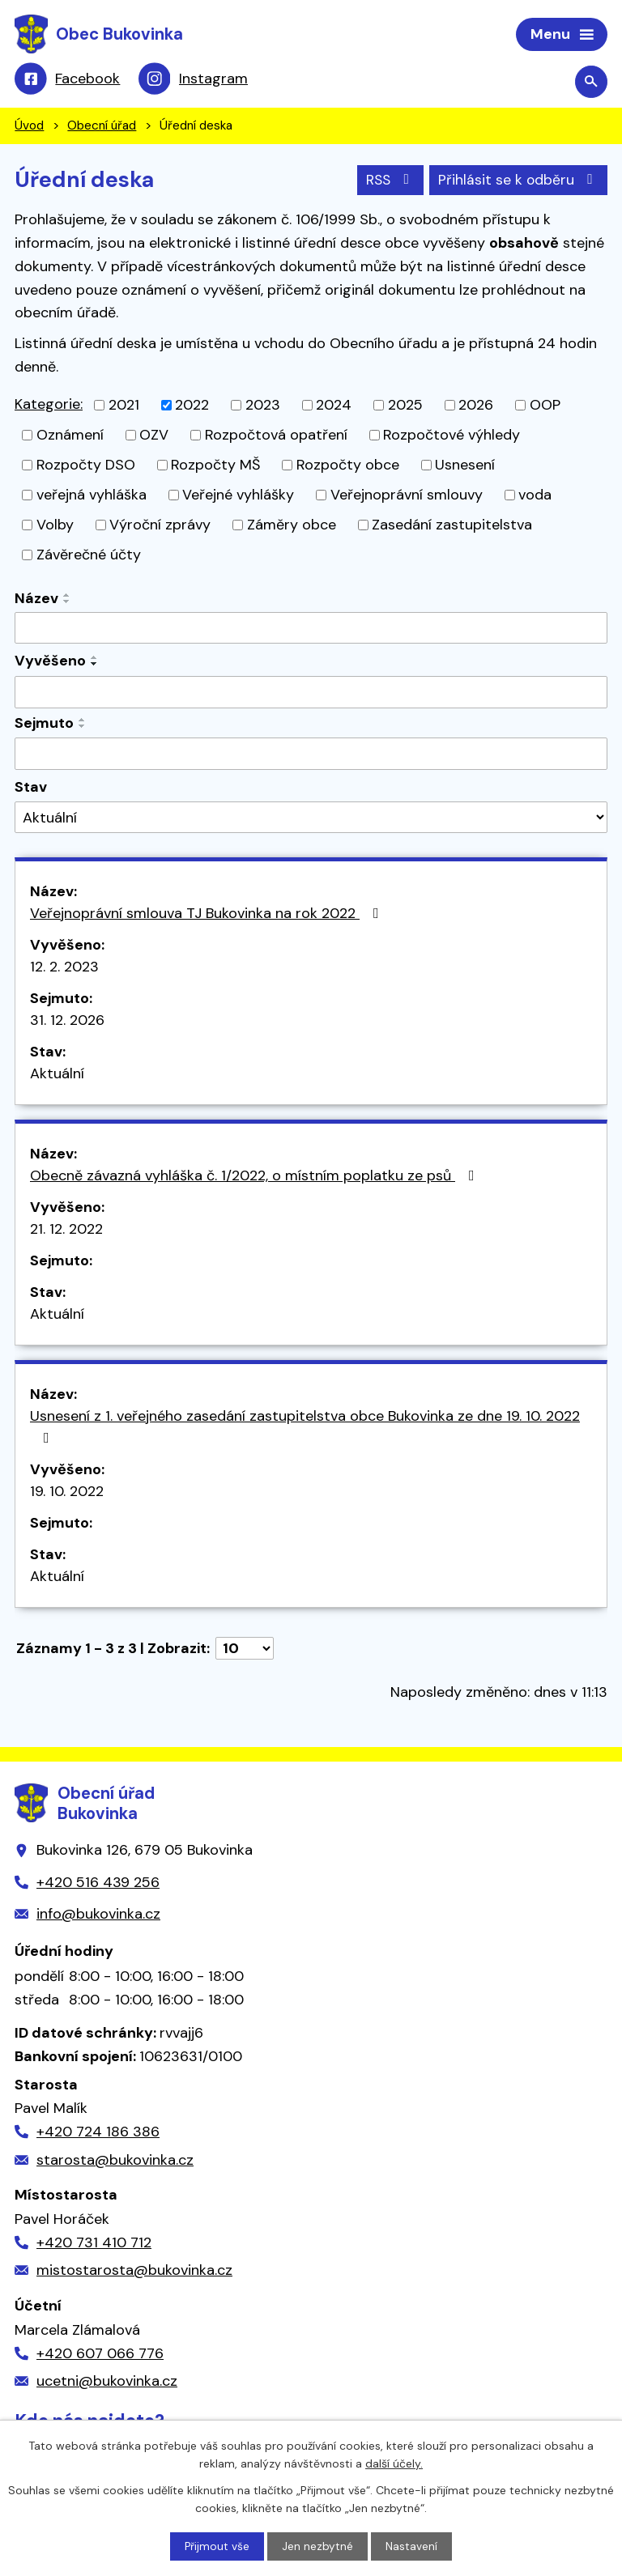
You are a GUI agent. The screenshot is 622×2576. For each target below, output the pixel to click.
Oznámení (70, 436)
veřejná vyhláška (91, 496)
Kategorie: (49, 405)
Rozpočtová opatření (276, 436)
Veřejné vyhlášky (238, 496)
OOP (545, 406)
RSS (386, 180)
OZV (153, 436)
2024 (333, 406)
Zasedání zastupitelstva (452, 526)
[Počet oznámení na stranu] (244, 1650)
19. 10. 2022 (67, 1493)
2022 (192, 406)
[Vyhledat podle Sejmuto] (311, 755)
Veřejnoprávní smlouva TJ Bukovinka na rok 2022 (208, 915)
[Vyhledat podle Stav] (311, 819)
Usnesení (465, 466)
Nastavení (412, 2546)
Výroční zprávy (160, 526)
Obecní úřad (101, 128)
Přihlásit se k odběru (518, 180)
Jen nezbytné (318, 2546)
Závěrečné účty (88, 556)
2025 (405, 406)
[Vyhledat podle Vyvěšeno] (311, 694)
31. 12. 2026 (67, 1021)
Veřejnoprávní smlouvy (406, 496)
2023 (262, 406)
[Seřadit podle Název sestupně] (67, 603)
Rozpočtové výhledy (451, 436)
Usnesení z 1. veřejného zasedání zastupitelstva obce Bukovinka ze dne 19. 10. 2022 (305, 1427)
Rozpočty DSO (85, 466)
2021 (124, 406)
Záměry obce (291, 526)
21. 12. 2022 (66, 1230)
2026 (475, 406)
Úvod (29, 128)
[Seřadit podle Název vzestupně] (67, 596)
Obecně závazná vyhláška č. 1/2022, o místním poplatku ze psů (255, 1177)
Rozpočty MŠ (215, 466)
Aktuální (57, 1075)
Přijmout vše (217, 2546)
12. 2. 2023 (64, 968)
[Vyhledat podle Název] (311, 630)
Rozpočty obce (347, 466)
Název (36, 600)
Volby (55, 526)
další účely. (394, 2462)
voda (535, 496)
